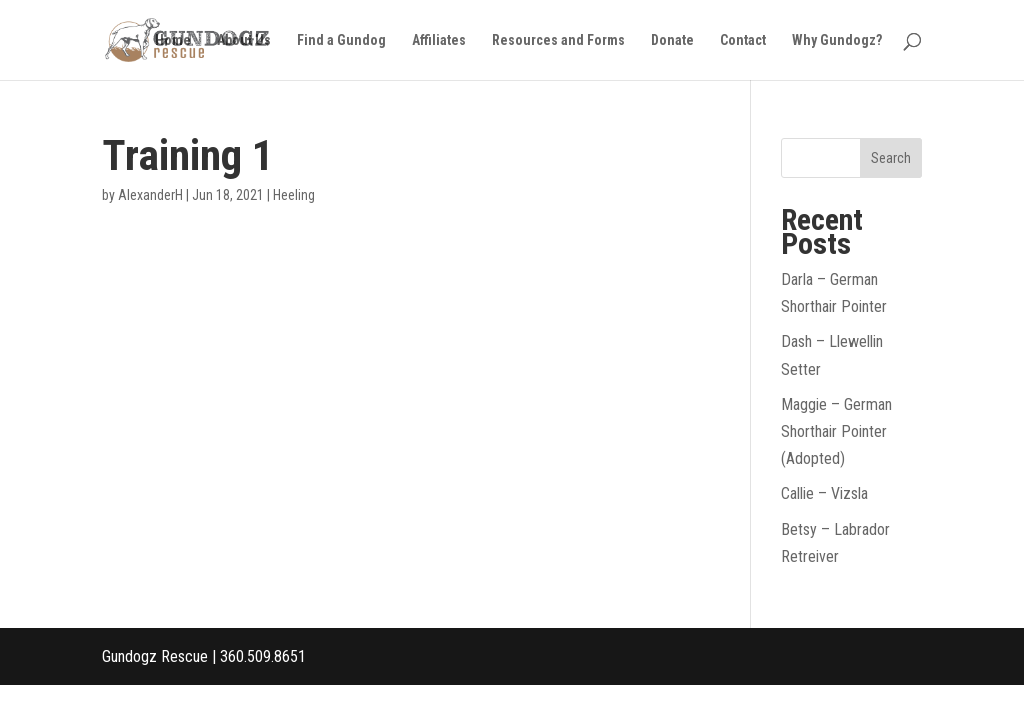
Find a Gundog (341, 40)
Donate (672, 40)
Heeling (294, 195)
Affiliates (439, 40)
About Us (244, 40)
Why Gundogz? (837, 40)
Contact (743, 40)
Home (173, 40)
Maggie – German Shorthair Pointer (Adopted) (836, 431)
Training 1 (188, 155)
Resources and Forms (558, 40)
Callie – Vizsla (824, 493)
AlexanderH (150, 195)
